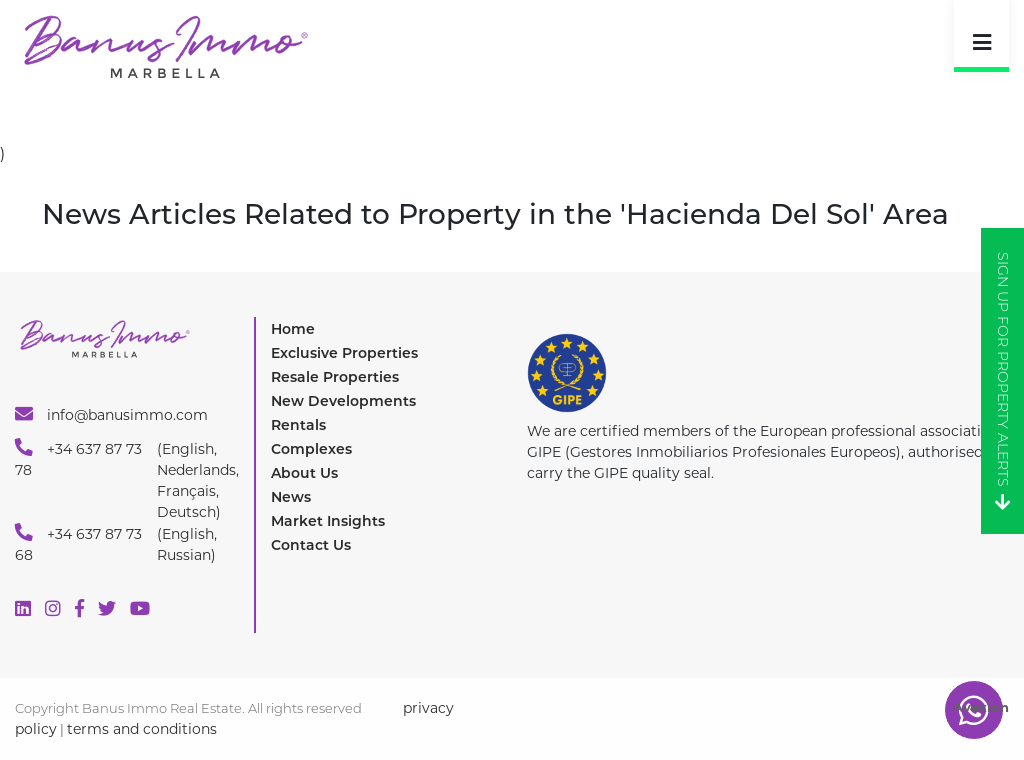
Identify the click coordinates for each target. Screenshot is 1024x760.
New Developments (343, 401)
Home (293, 329)
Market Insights (328, 521)
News (291, 497)
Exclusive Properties (344, 353)
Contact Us (311, 545)
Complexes (311, 449)
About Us (304, 473)
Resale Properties (335, 377)
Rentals (298, 425)
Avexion (981, 707)
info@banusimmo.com (111, 414)
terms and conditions (142, 729)
